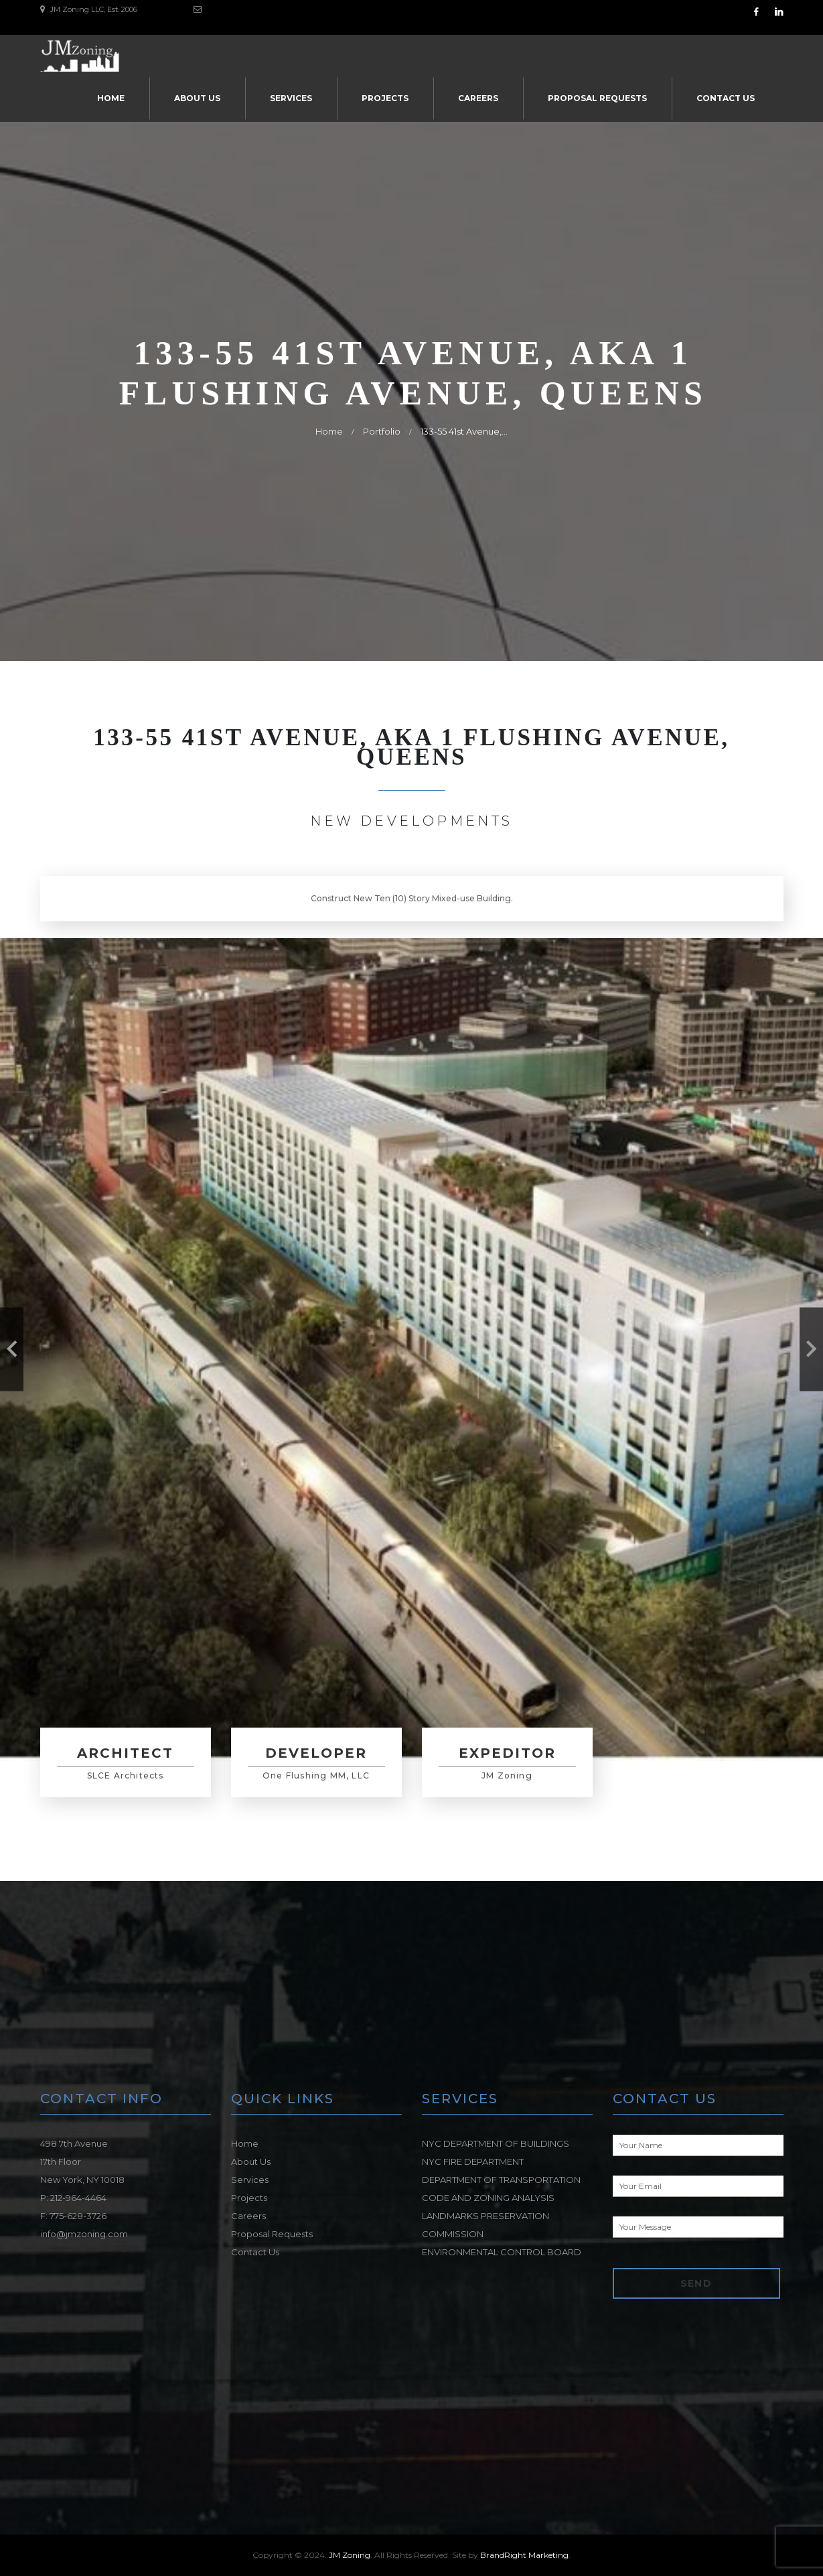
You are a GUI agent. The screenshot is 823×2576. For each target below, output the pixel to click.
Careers (478, 98)
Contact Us (725, 98)
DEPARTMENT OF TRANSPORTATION (501, 2179)
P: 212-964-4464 (73, 2197)
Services (291, 98)
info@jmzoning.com (84, 2233)
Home (111, 98)
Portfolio (381, 431)
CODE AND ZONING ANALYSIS (488, 2197)
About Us (197, 98)
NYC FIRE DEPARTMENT (473, 2161)
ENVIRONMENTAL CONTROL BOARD (501, 2252)
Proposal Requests (597, 98)
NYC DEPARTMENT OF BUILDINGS (495, 2143)
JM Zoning (349, 2555)
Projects (385, 98)
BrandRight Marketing (524, 2555)
